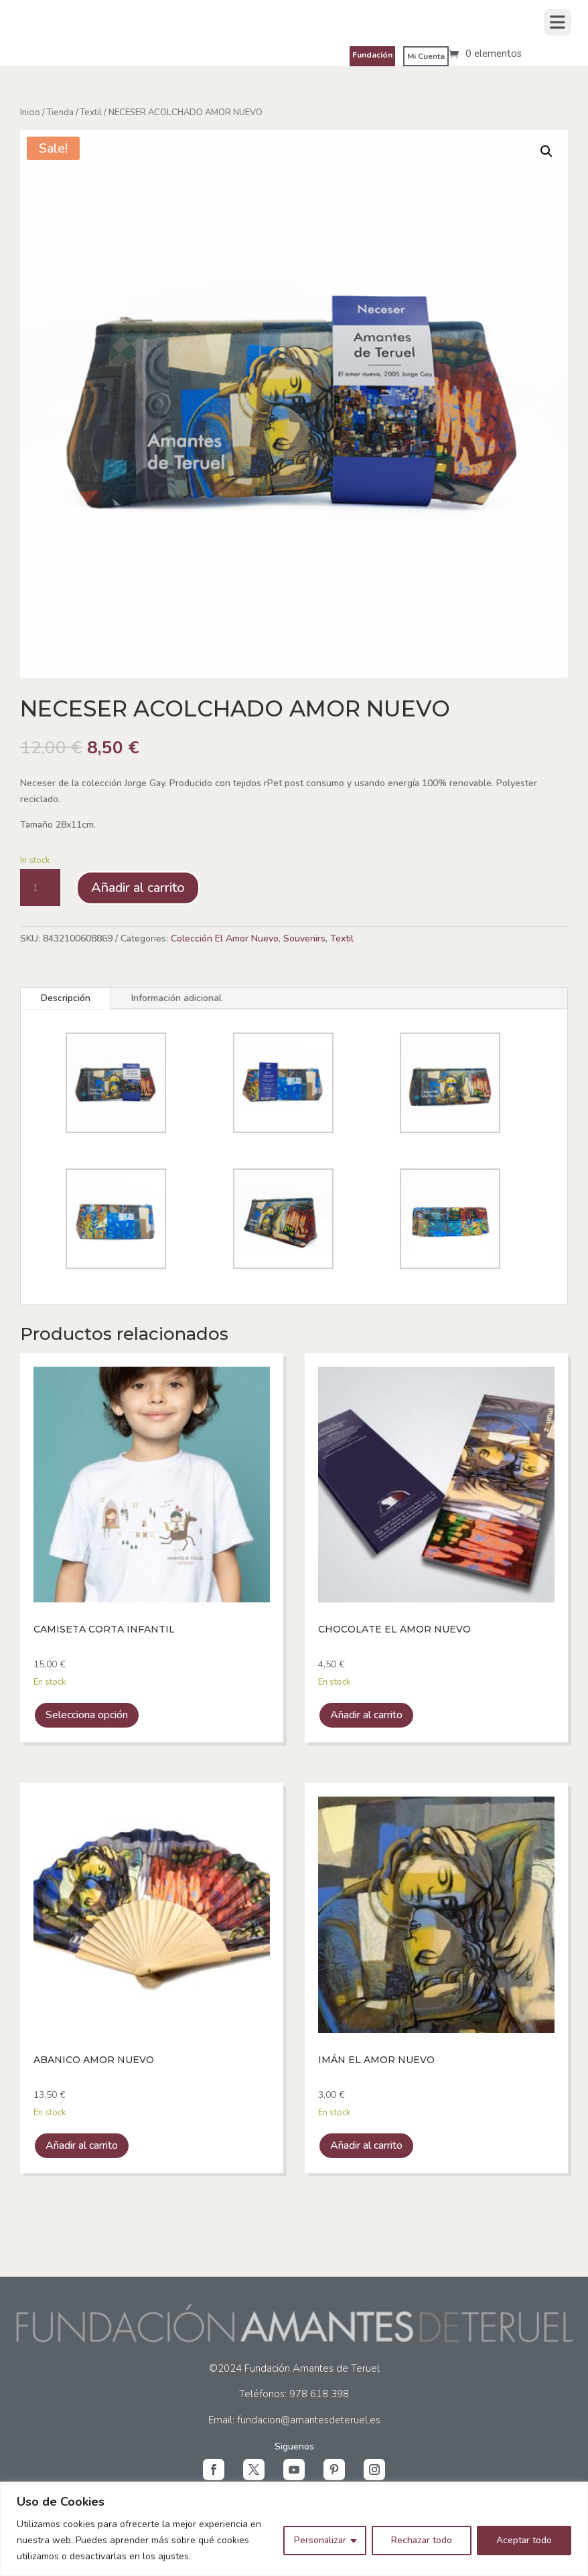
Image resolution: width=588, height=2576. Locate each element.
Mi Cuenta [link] (426, 56)
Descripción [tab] (65, 998)
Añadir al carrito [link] (366, 1715)
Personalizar (320, 2540)
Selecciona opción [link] (87, 1715)
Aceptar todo (524, 2540)
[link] (485, 53)
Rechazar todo (421, 2540)
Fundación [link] (372, 55)
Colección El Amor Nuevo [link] (225, 938)
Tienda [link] (60, 112)
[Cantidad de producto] (40, 888)
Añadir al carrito (138, 888)
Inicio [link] (30, 112)
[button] (213, 2469)
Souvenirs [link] (304, 938)
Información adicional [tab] (176, 998)
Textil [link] (91, 112)
